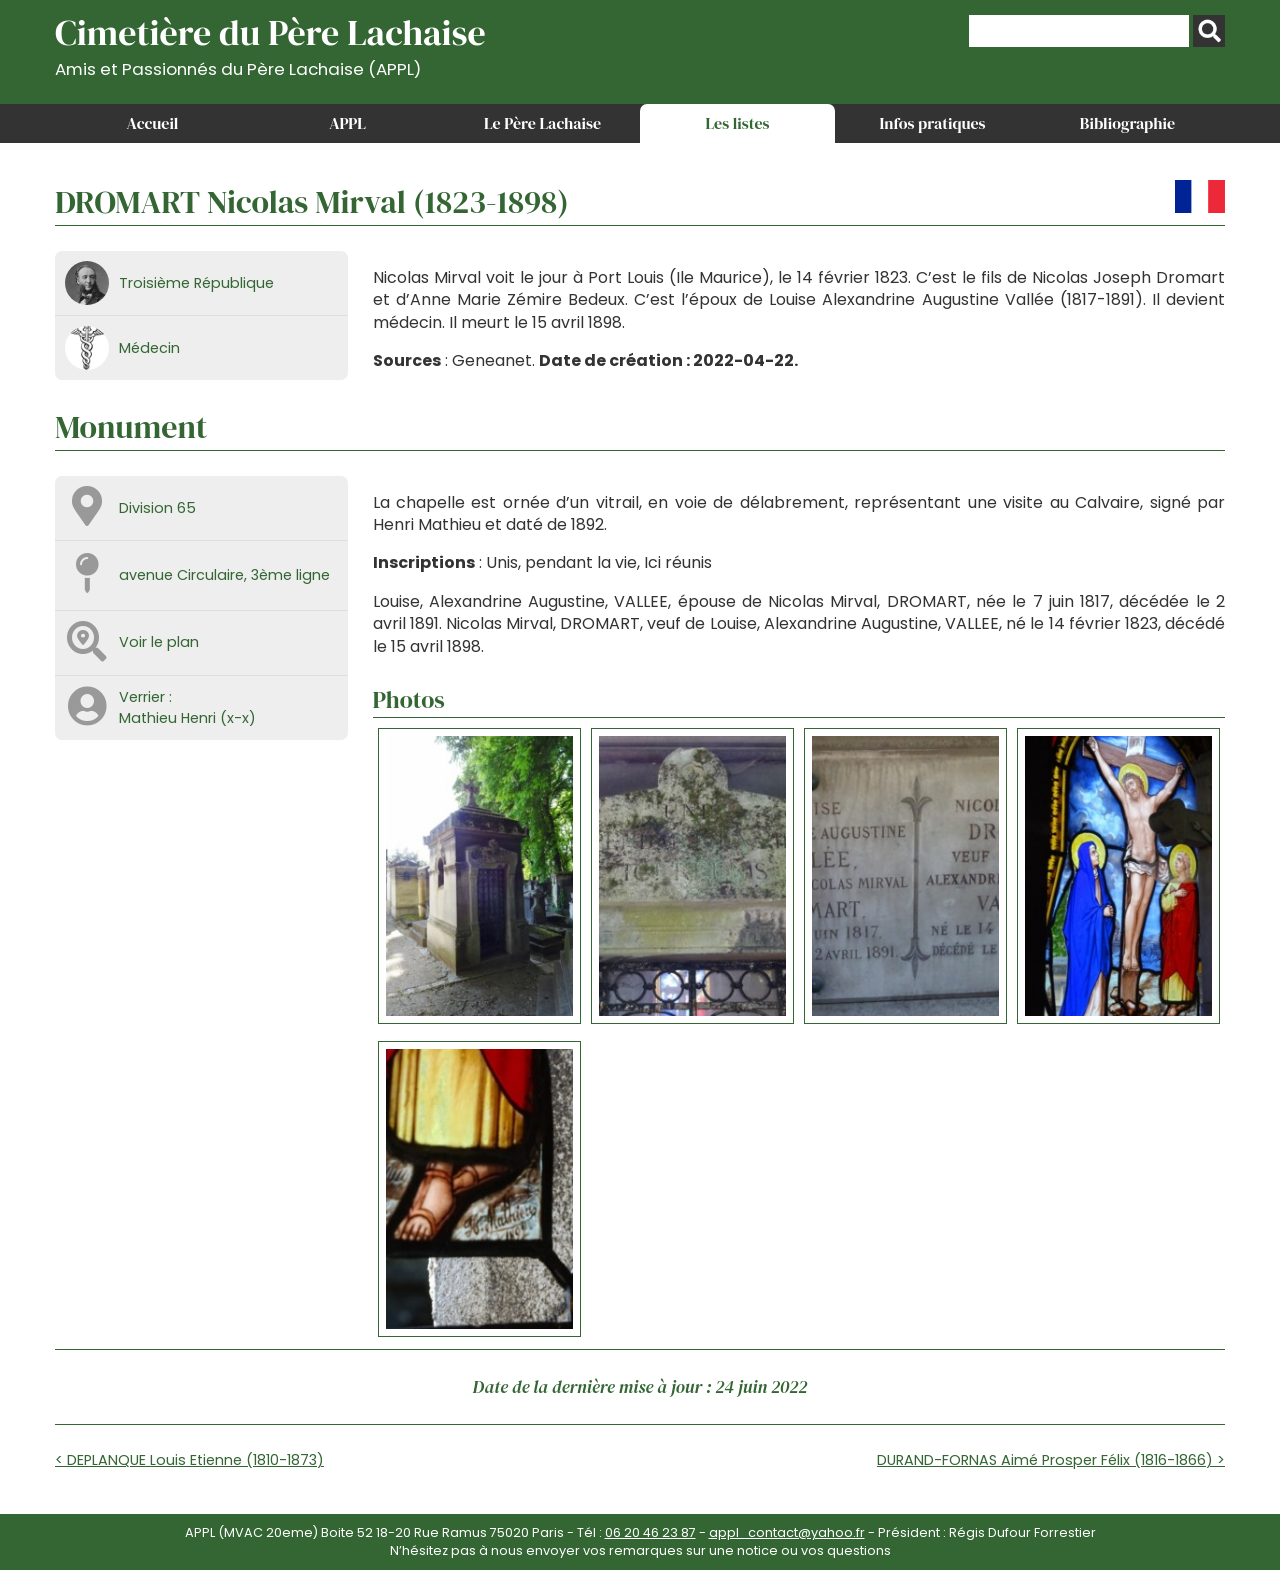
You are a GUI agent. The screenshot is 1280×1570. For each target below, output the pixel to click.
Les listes (737, 123)
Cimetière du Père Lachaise (270, 43)
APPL (347, 123)
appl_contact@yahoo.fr (787, 1532)
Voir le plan (159, 642)
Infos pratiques (932, 123)
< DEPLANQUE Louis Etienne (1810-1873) (189, 1460)
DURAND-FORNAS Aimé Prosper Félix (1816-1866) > (1051, 1460)
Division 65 (157, 508)
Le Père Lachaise (542, 123)
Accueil (153, 123)
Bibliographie (1127, 123)
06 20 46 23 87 (650, 1532)
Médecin (149, 348)
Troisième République (196, 283)
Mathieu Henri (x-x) (187, 718)
